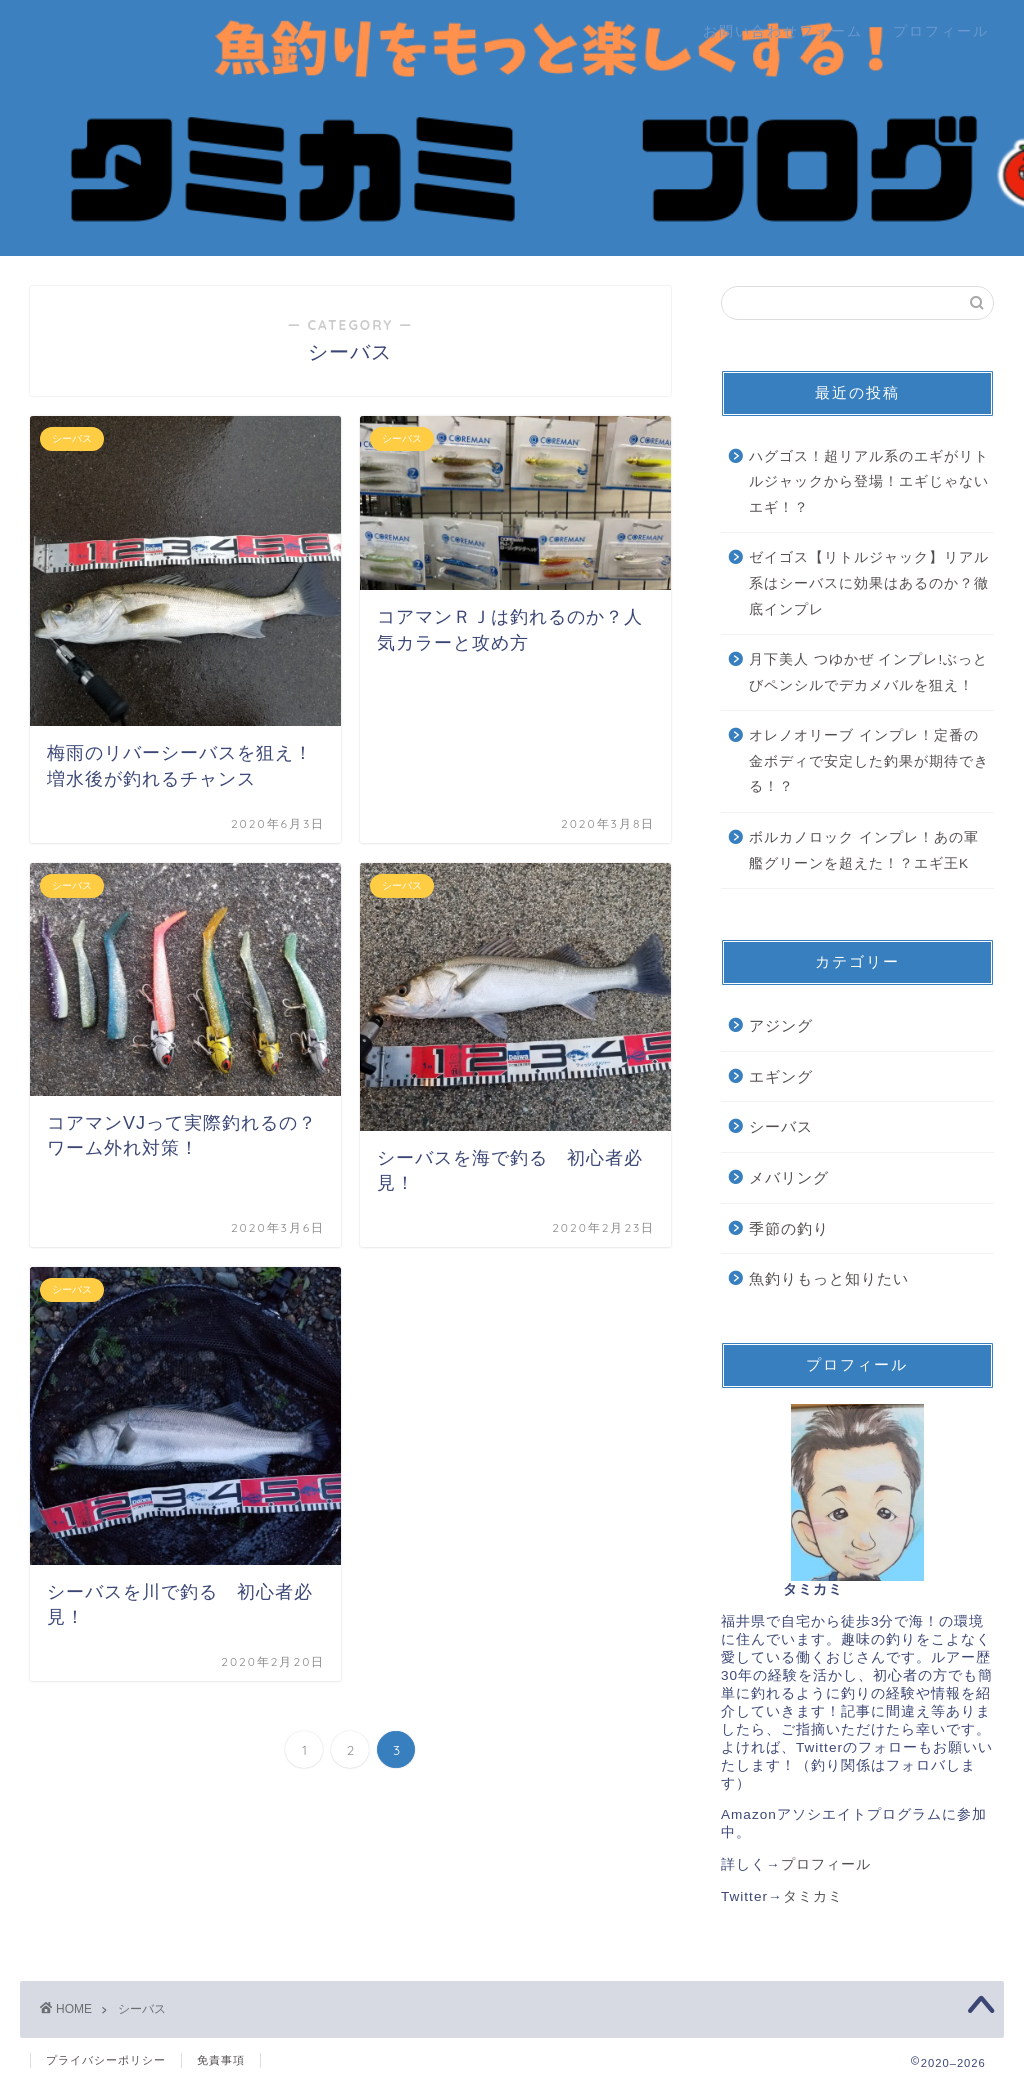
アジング (781, 1025)
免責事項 (221, 2060)
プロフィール (941, 31)
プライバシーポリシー (106, 2060)
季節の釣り (789, 1228)
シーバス (781, 1126)
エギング (781, 1076)
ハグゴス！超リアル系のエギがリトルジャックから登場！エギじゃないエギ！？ (869, 482)
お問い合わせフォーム (783, 31)
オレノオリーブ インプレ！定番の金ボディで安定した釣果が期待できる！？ (869, 761)
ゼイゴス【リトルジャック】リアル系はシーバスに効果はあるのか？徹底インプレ (869, 583)
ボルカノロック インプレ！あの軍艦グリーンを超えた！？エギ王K (864, 850)
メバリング (789, 1177)
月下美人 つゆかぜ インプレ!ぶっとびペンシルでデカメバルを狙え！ (868, 672)
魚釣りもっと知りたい (829, 1278)
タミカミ (813, 1896)
